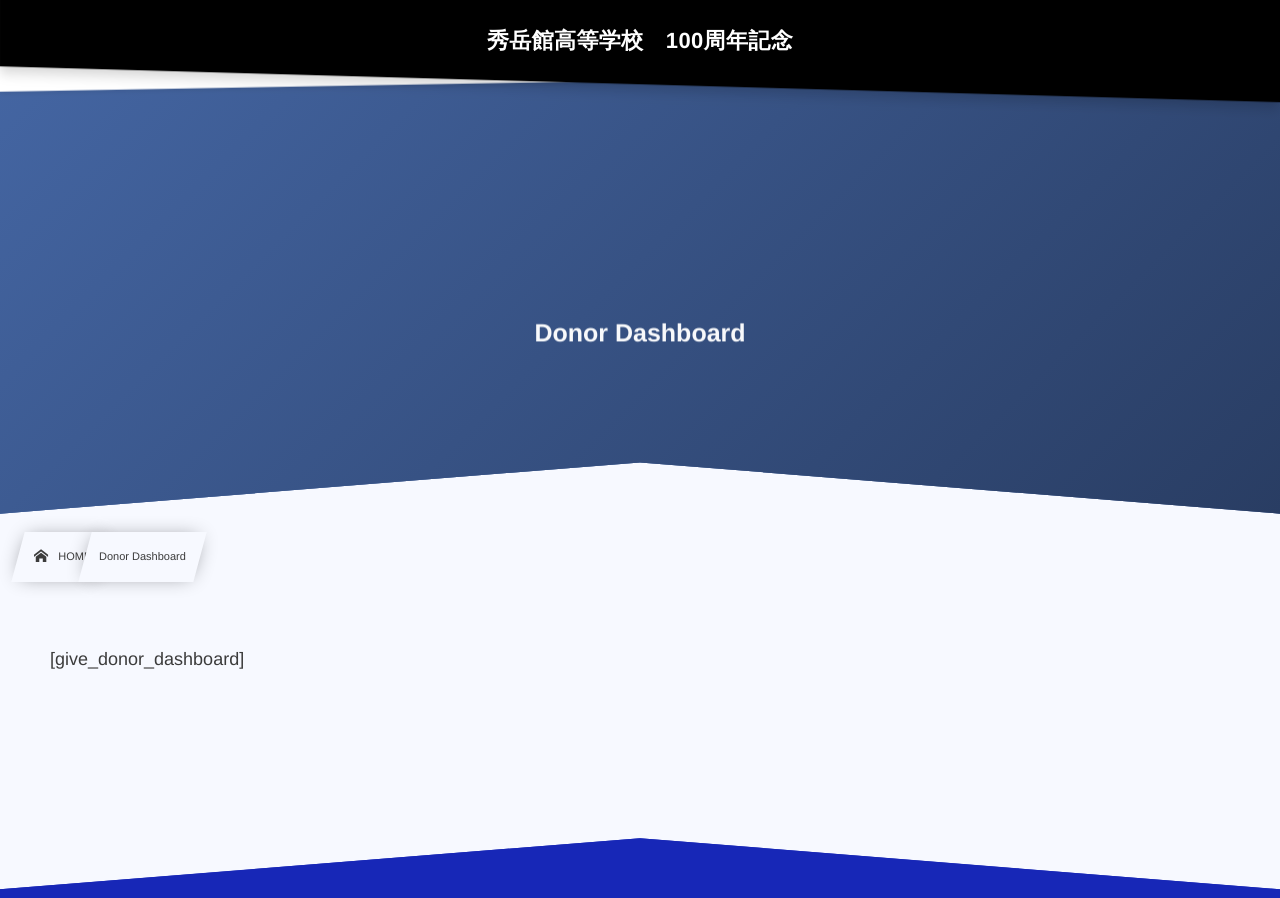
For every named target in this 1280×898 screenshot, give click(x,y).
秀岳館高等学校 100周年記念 (640, 41)
